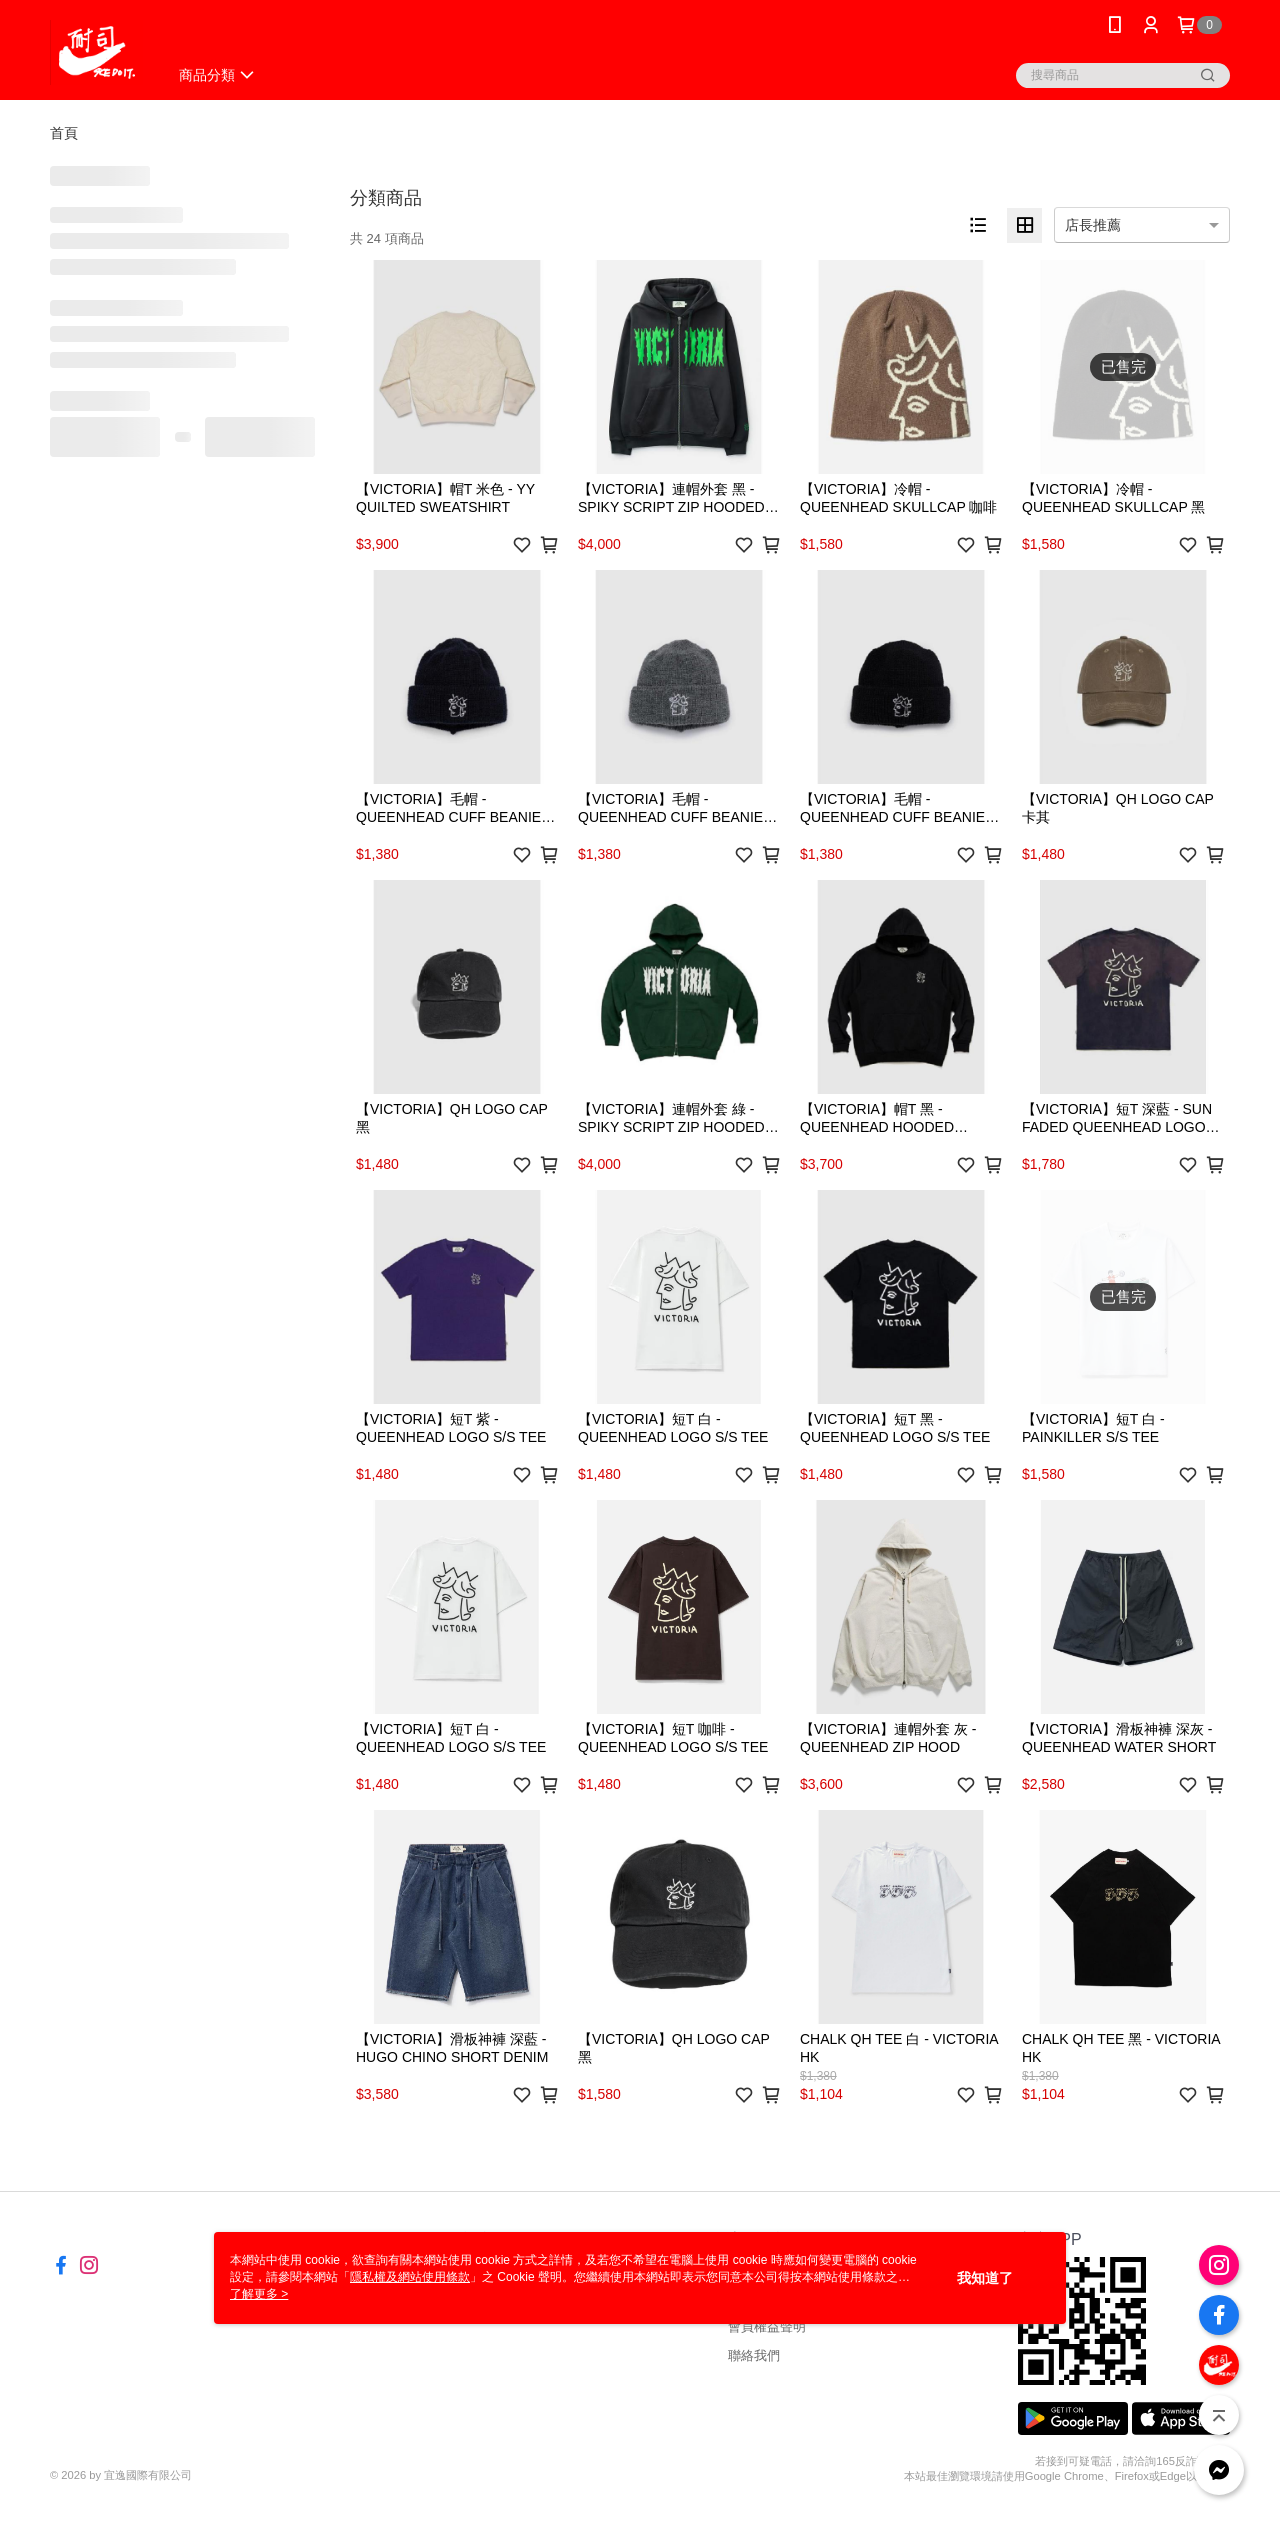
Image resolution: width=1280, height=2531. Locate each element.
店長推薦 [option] (1093, 225)
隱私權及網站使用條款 (410, 2277)
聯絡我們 (754, 2355)
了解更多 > (259, 2294)
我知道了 (985, 2278)
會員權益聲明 (767, 2326)
